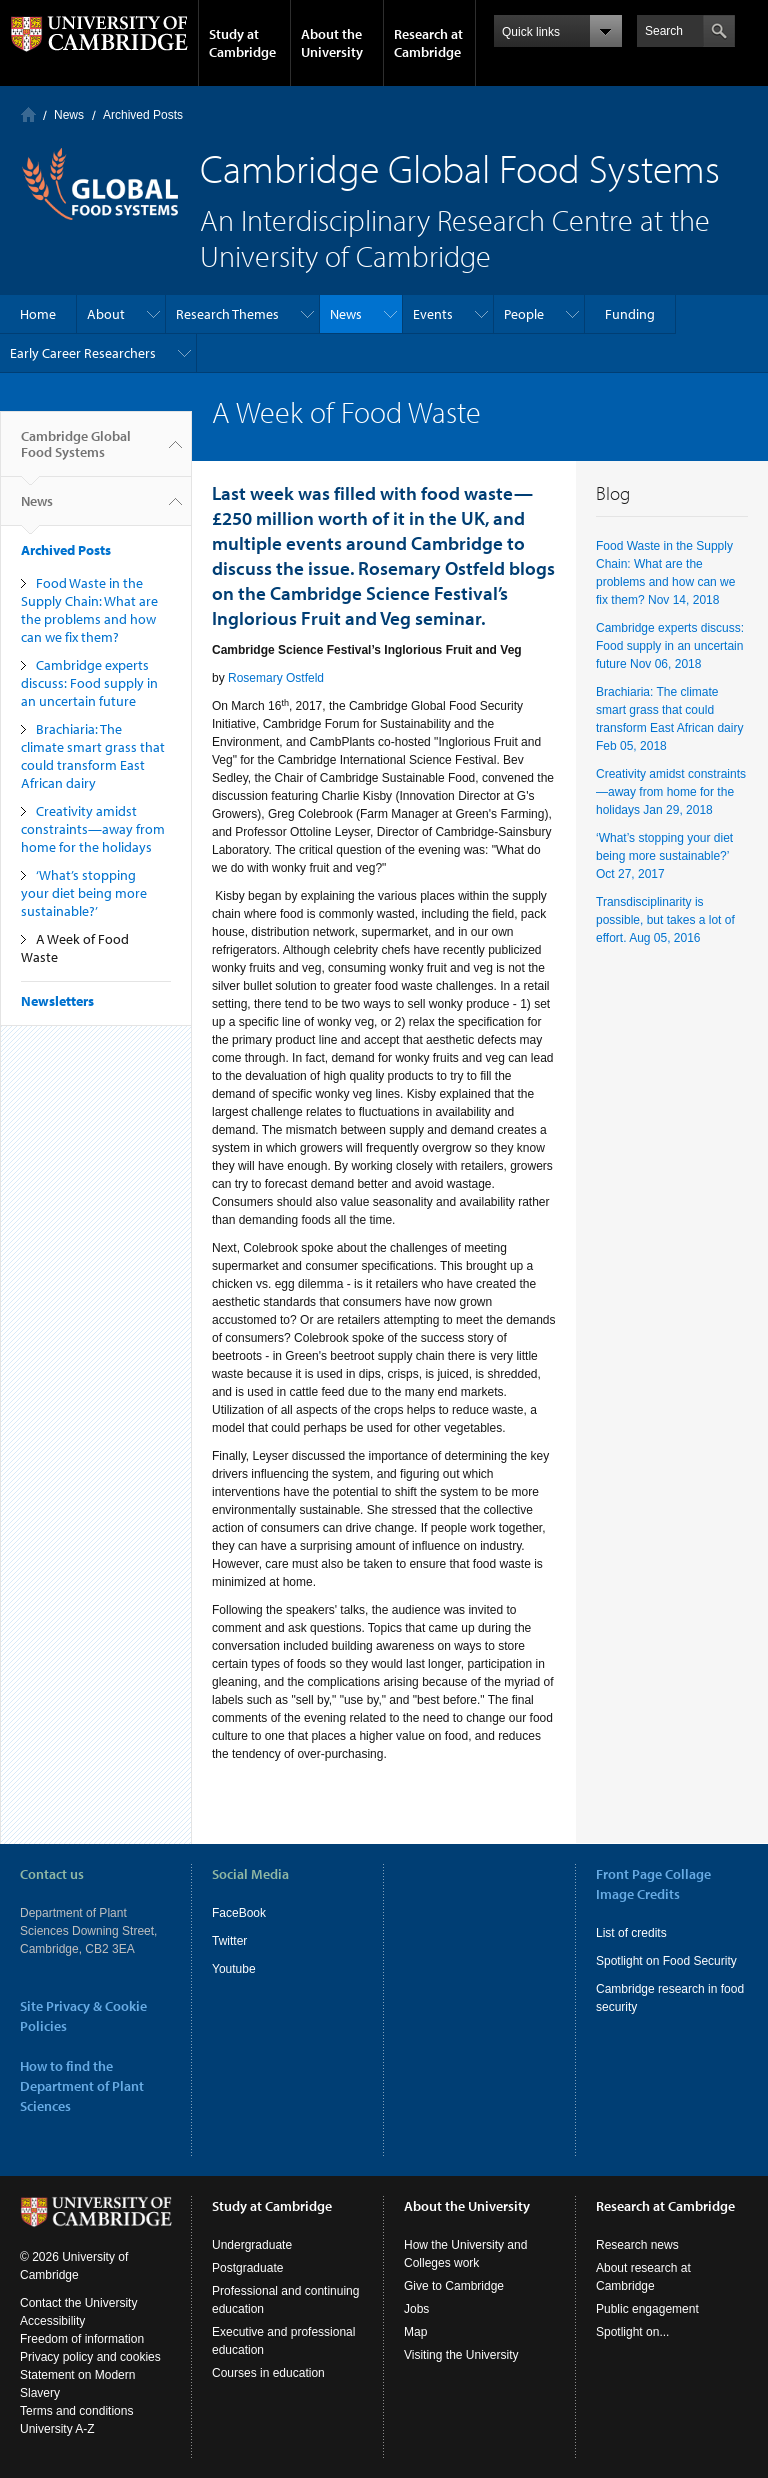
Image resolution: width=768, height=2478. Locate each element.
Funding (630, 314)
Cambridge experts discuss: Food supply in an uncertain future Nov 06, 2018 (670, 646)
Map (415, 2332)
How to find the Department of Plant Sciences (82, 2086)
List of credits (631, 1933)
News (69, 115)
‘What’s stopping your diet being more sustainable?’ (84, 893)
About (106, 314)
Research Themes (227, 314)
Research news (637, 2245)
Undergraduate (252, 2245)
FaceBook (239, 1913)
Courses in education (268, 2373)
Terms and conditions (76, 2411)
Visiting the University (461, 2355)
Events (433, 314)
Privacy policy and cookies (90, 2357)
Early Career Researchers (83, 353)
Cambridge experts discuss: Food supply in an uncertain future (89, 683)
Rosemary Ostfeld (276, 678)
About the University (332, 43)
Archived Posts (143, 115)
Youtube (234, 1969)
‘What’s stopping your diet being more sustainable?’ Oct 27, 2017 (664, 856)
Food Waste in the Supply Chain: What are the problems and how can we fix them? (89, 610)
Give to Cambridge (454, 2286)
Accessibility (52, 2321)
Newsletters (57, 1001)
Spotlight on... (632, 2332)
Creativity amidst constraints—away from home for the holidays (93, 829)
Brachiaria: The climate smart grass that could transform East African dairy (93, 756)
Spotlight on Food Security (666, 1961)
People (524, 314)
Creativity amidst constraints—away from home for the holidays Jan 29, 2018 (671, 792)
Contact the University (78, 2303)
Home (28, 114)
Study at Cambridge (242, 43)
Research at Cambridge (428, 43)
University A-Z (57, 2429)
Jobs (416, 2309)
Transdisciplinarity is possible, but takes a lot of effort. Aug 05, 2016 (665, 920)
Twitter (229, 1941)
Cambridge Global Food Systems (76, 452)
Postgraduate (247, 2268)
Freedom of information (82, 2339)
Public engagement (647, 2309)
